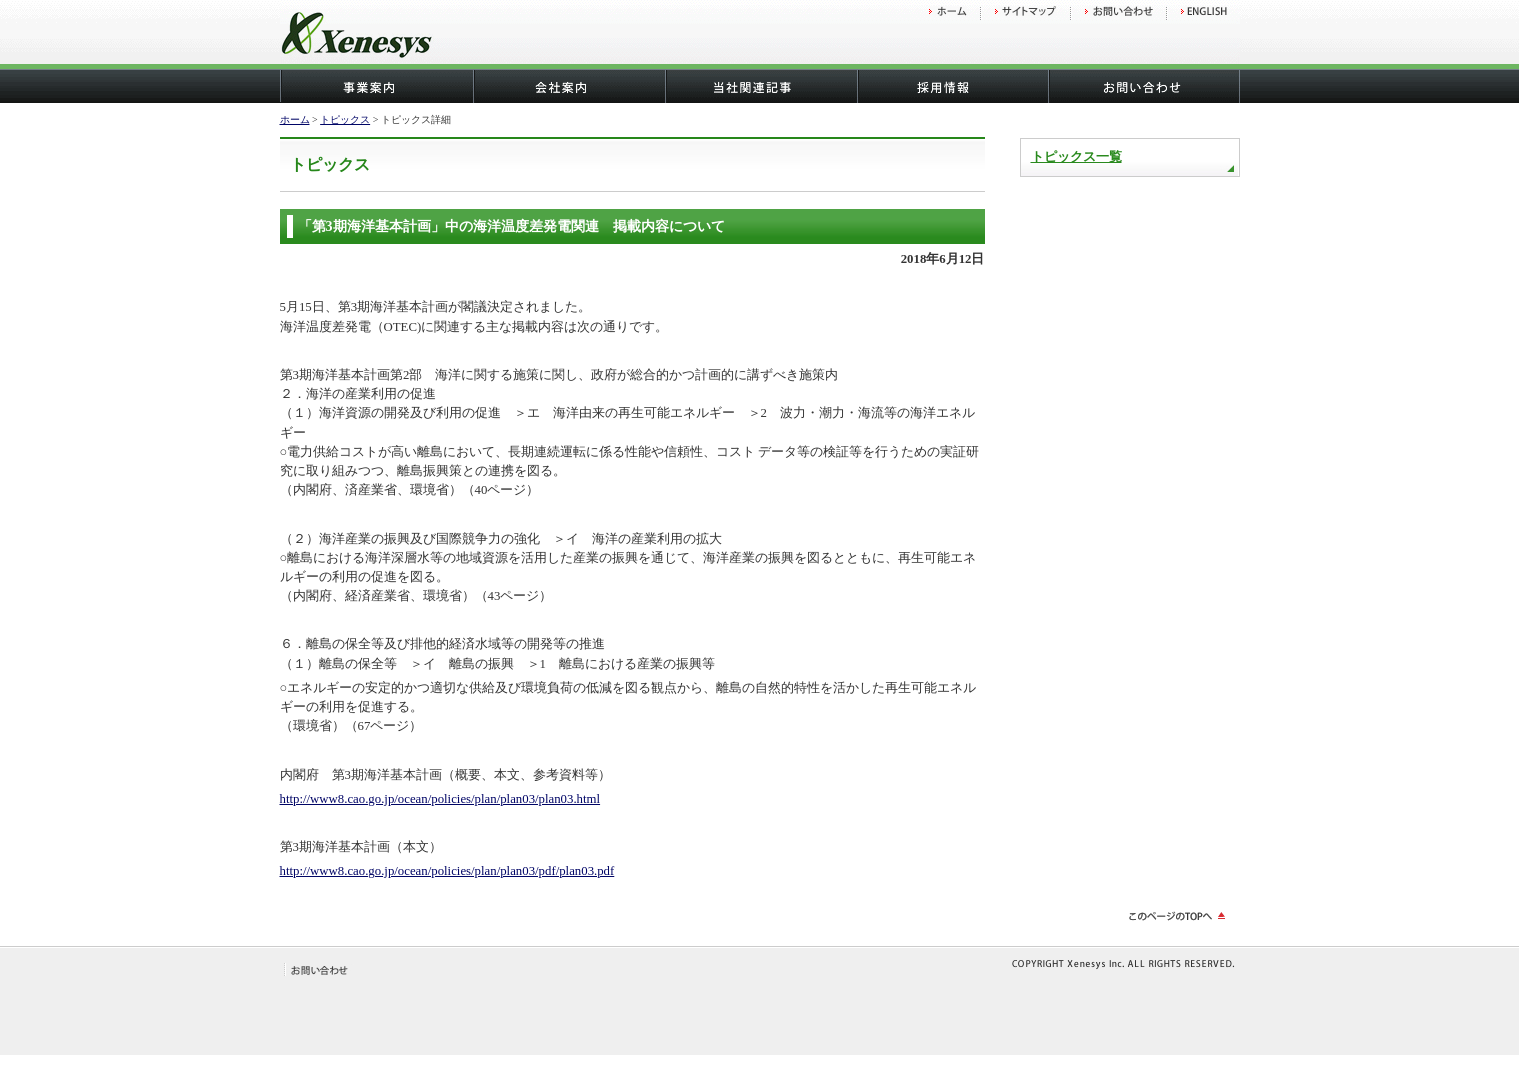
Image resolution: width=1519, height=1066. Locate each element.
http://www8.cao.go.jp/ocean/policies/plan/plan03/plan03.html (440, 799)
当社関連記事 (760, 86)
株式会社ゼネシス (410, 37)
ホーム (295, 119)
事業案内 (376, 86)
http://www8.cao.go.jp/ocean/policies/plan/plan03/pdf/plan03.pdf (447, 871)
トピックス (345, 119)
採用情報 (952, 86)
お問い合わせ (1144, 86)
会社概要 (568, 86)
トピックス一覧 (1076, 157)
